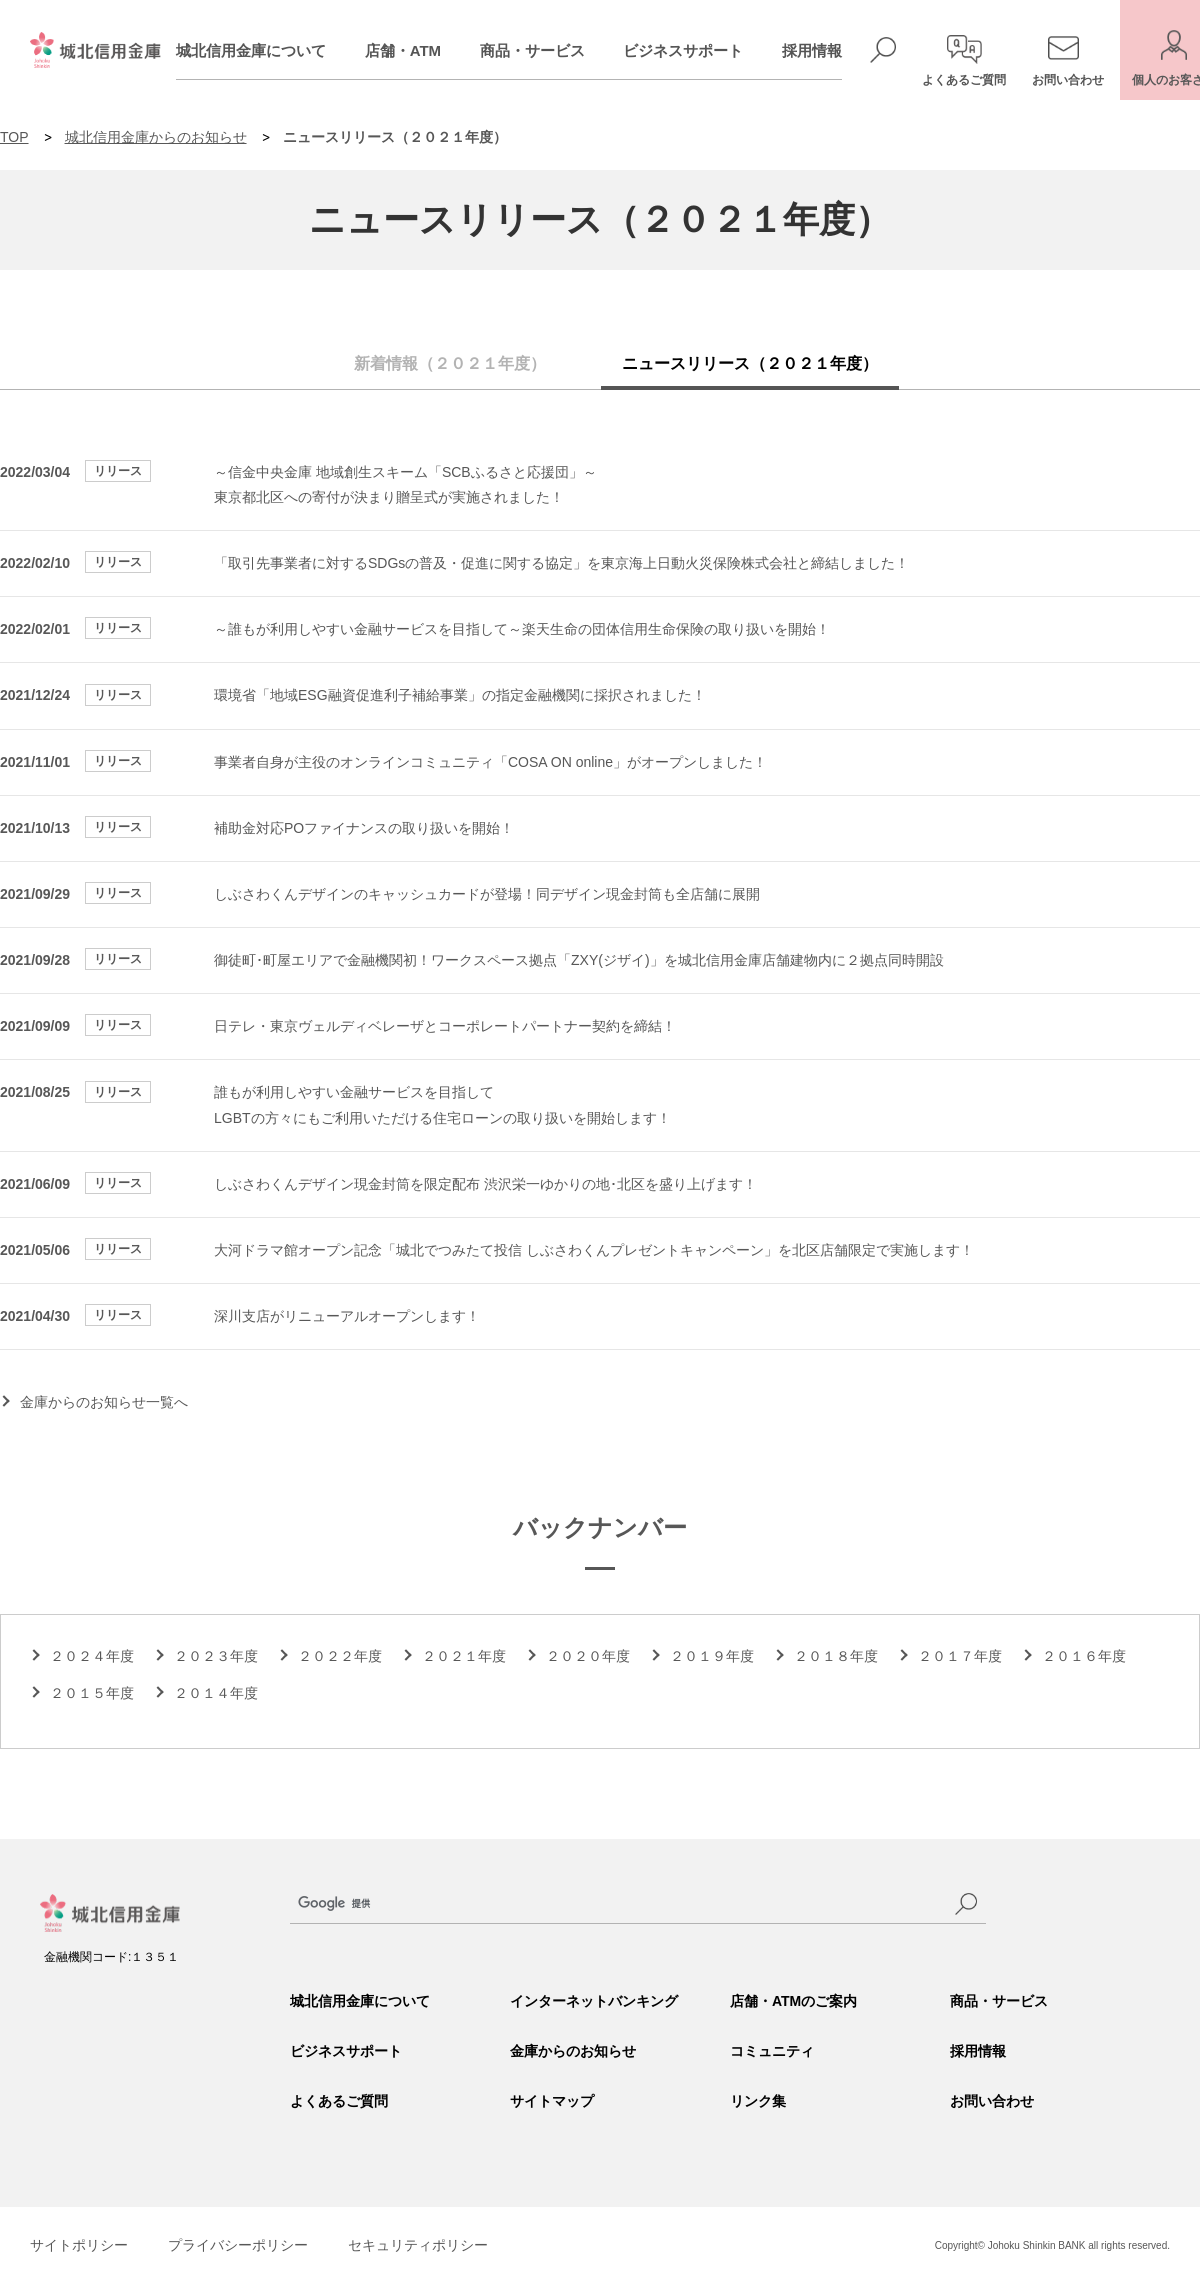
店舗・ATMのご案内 (793, 2001)
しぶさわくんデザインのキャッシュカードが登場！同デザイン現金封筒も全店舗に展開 (487, 894)
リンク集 (758, 2101)
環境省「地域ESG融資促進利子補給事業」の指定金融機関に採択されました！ (460, 695)
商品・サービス (553, 50)
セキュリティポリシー (418, 2245)
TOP (14, 137)
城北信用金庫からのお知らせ (156, 137)
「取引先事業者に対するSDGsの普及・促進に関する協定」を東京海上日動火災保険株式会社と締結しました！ (561, 563)
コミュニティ (772, 2051)
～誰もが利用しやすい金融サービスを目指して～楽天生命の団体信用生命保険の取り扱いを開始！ (522, 629)
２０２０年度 (588, 1656)
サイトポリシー (79, 2245)
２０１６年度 (1084, 1656)
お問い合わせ (992, 2101)
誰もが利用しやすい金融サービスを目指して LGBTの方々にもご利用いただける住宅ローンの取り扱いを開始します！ (442, 1104)
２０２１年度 (464, 1656)
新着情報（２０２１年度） (450, 363)
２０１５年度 (92, 1693)
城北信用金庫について (272, 50)
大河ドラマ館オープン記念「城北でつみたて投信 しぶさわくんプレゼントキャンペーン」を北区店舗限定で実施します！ (594, 1250)
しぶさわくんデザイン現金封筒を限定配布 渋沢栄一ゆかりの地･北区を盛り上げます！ (485, 1184)
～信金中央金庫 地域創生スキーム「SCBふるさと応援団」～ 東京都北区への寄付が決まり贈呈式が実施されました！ (405, 484)
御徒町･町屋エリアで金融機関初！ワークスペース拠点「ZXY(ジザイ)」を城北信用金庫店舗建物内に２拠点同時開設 (579, 960)
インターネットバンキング (594, 2001)
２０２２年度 (340, 1656)
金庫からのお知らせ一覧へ (104, 1402)
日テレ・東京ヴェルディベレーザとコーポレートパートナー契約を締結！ (445, 1026)
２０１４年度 (216, 1693)
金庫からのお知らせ (573, 2051)
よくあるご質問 (339, 2101)
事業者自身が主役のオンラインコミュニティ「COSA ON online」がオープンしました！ (490, 762)
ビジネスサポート (704, 50)
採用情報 (833, 50)
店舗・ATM (424, 50)
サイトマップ (552, 2101)
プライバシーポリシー (238, 2245)
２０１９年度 (712, 1656)
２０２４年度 (92, 1656)
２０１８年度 (836, 1656)
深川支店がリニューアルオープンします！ (347, 1316)
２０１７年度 (960, 1656)
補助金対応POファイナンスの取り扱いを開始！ (364, 828)
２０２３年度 (216, 1656)
